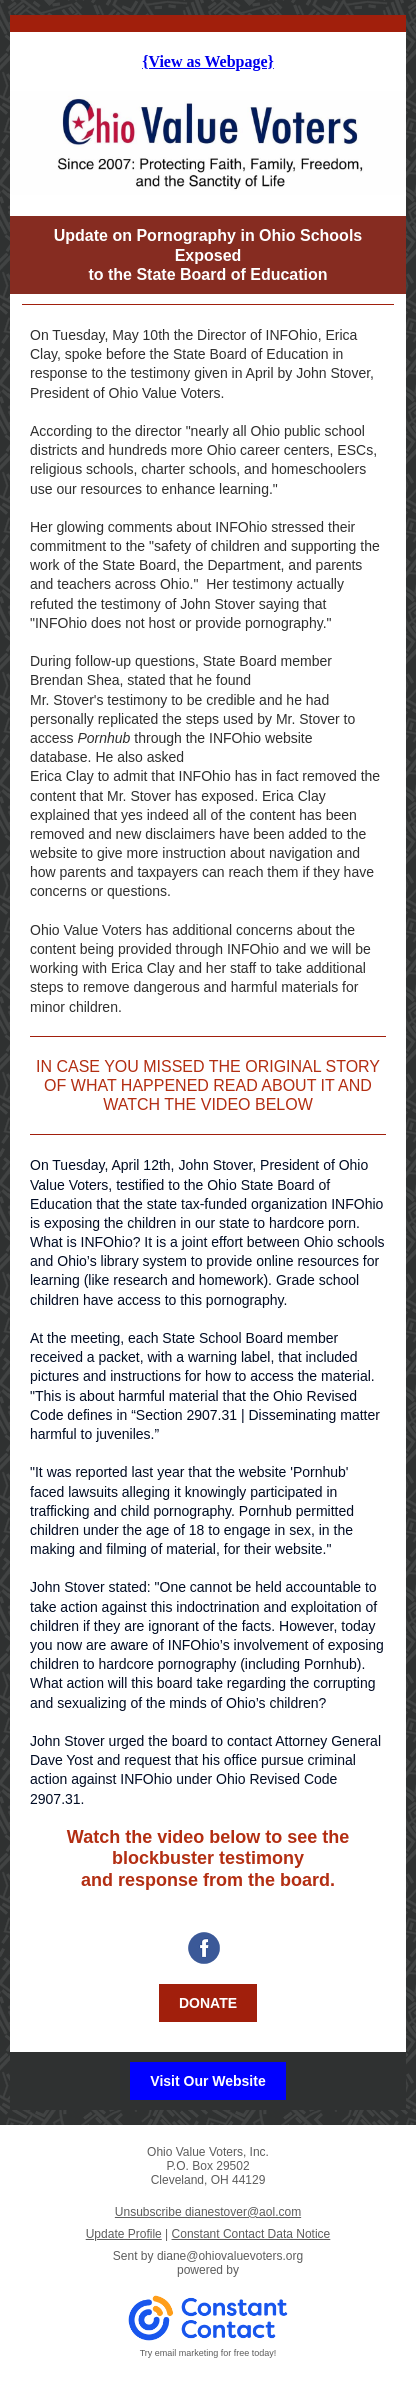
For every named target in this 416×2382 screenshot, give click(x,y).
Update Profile (124, 2234)
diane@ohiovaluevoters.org (230, 2256)
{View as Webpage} (208, 61)
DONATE (208, 2003)
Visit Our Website (207, 2081)
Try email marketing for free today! (208, 2353)
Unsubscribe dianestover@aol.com (208, 2212)
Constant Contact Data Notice (251, 2234)
